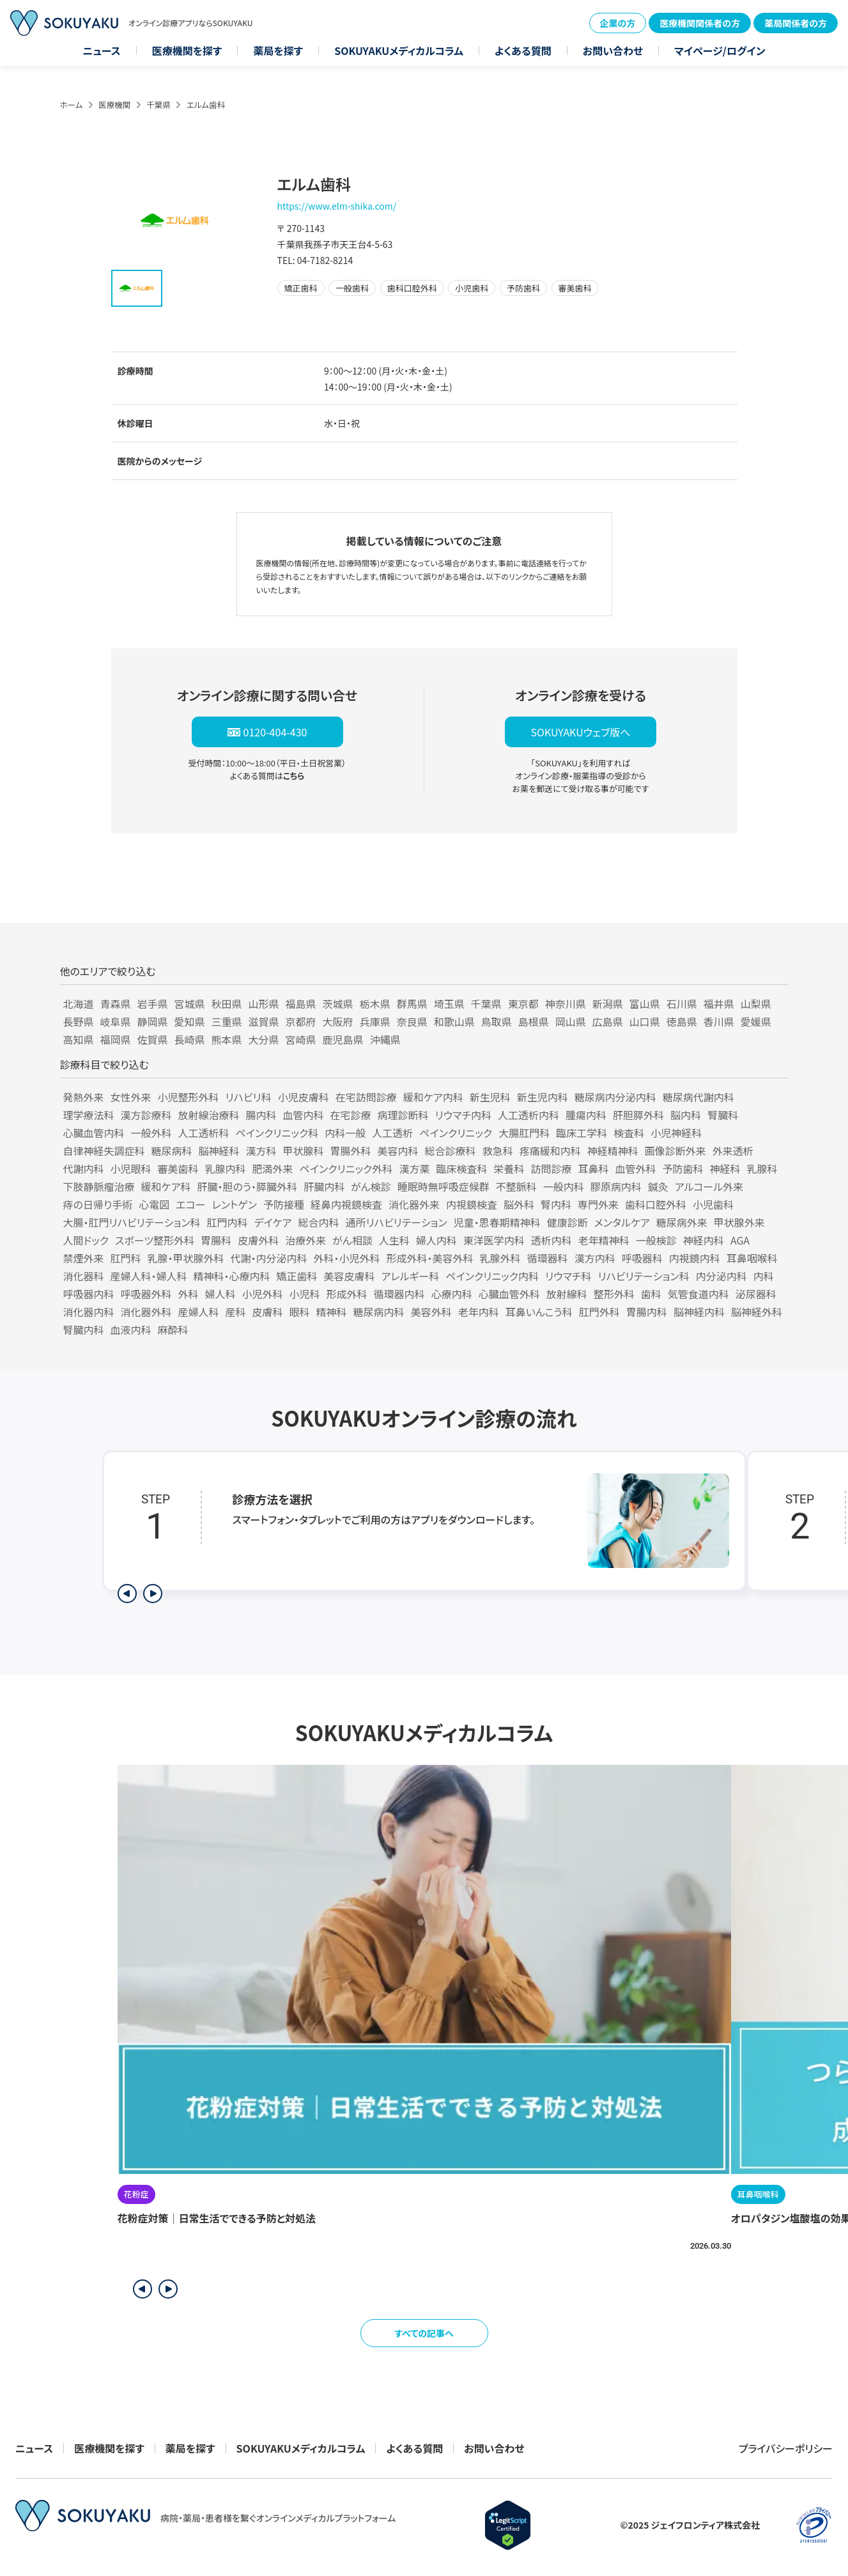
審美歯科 (178, 1168)
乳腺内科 (225, 1168)
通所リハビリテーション (396, 1222)
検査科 (628, 1132)
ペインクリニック (455, 1132)
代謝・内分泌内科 (269, 1258)
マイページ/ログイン (719, 50)
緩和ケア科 (166, 1186)
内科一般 (345, 1132)
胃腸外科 (350, 1150)
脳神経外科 (756, 1311)
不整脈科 (516, 1186)
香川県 (719, 1021)
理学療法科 (88, 1114)
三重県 (227, 1021)
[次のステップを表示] (152, 1593)
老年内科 (478, 1311)
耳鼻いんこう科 (539, 1311)
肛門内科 (227, 1222)
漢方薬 (414, 1168)
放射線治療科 (209, 1114)
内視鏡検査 (471, 1204)
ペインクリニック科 (277, 1132)
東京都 (523, 1003)
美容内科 (398, 1150)
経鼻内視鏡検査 (346, 1204)
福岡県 (115, 1039)
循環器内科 (399, 1293)
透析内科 (551, 1240)
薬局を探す (278, 50)
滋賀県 (264, 1021)
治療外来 (305, 1240)
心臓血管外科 (509, 1293)
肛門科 (126, 1258)
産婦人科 (198, 1311)
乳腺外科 (500, 1258)
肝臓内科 (324, 1186)
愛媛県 (756, 1021)
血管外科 (635, 1168)
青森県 (115, 1003)
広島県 (607, 1021)
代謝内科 (83, 1168)
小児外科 (262, 1293)
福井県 (719, 1003)
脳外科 (519, 1204)
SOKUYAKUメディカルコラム (398, 50)
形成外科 (347, 1293)
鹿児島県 (343, 1039)
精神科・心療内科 (232, 1276)
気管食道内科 (698, 1293)
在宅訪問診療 (366, 1097)
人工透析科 (203, 1132)
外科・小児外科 (347, 1258)
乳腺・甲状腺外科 (186, 1258)
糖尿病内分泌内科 (615, 1097)
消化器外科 (146, 1311)
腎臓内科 (83, 1329)
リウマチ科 (568, 1276)
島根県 (533, 1021)
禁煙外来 (83, 1258)
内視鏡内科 (694, 1258)
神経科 (724, 1168)
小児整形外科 (188, 1097)
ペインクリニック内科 (492, 1276)
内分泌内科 (721, 1276)
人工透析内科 (528, 1114)
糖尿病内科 (379, 1311)
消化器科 (83, 1276)
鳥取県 (496, 1021)
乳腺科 (762, 1168)
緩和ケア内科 (433, 1097)
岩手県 (152, 1003)
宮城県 (189, 1003)
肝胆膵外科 (638, 1114)
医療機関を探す (187, 50)
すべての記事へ (424, 2333)
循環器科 (547, 1258)
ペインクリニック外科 (346, 1168)
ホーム (71, 104)
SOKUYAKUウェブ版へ (580, 732)
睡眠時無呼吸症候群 (443, 1186)
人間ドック (86, 1240)
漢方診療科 (146, 1114)
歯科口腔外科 (655, 1204)
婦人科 (220, 1293)
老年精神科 (603, 1240)
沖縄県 (385, 1039)
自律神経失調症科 (104, 1150)
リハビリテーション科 (644, 1276)
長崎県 (189, 1039)
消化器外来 (414, 1204)
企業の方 (618, 23)
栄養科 (508, 1168)
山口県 (644, 1021)
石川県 (682, 1003)
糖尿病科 (171, 1150)
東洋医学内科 (494, 1240)
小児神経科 (676, 1132)
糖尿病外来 (681, 1222)
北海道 (78, 1003)
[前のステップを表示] (127, 1593)
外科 (188, 1293)
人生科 (394, 1240)
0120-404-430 (275, 732)
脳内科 (685, 1114)
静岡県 (152, 1021)
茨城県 (338, 1003)
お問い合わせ (613, 50)
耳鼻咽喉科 (752, 1258)
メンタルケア (622, 1222)
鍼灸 (658, 1186)
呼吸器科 (642, 1258)
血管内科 (303, 1114)
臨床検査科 (461, 1168)
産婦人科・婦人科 (149, 1276)
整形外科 (614, 1293)
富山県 (644, 1003)
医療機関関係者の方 (699, 23)
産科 (236, 1311)
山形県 (264, 1003)
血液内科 (131, 1329)
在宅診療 (350, 1114)
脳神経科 (219, 1150)
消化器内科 (88, 1311)
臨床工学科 (581, 1132)
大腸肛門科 (524, 1132)
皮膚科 (267, 1311)
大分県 (264, 1039)
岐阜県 (115, 1021)
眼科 (299, 1311)
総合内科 (318, 1222)
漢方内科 (594, 1258)
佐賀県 (152, 1039)
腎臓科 (722, 1114)
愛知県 (189, 1021)
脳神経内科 (699, 1311)
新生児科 (490, 1097)
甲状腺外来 (739, 1222)
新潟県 (607, 1003)
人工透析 (392, 1132)
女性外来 (131, 1097)
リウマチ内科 (463, 1114)
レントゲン (234, 1204)
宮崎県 (301, 1039)
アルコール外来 (709, 1186)
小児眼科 (131, 1168)
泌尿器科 (756, 1293)
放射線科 (566, 1293)
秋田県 (227, 1003)
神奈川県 (565, 1003)
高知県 (78, 1039)
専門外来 (598, 1204)
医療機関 (114, 104)
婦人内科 (436, 1240)
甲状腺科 (303, 1150)
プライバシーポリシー (786, 2448)
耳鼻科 (593, 1168)
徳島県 (682, 1021)
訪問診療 (550, 1168)
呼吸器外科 (146, 1293)
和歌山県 (454, 1021)
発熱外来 (83, 1097)
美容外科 (431, 1311)
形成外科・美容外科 (430, 1258)
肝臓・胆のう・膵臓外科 (247, 1186)
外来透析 (733, 1150)
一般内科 (563, 1186)
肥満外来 (272, 1168)
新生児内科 (542, 1097)
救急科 (497, 1150)
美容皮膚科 (349, 1276)
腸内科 (261, 1114)
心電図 (154, 1204)
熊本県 (227, 1039)
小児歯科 (713, 1204)
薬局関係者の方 (795, 23)
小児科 (304, 1293)
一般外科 (151, 1132)
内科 (763, 1276)
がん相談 (352, 1240)
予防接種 (283, 1204)
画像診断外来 (675, 1150)
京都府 (301, 1021)
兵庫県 (375, 1021)
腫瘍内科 (586, 1114)
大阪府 (338, 1021)
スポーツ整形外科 (154, 1240)
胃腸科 (216, 1240)
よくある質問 (523, 50)
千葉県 (158, 104)
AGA (740, 1240)
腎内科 (556, 1204)
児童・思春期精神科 (497, 1222)
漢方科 (261, 1150)
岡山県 (570, 1021)
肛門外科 (599, 1311)
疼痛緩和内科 (550, 1150)
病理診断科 (403, 1114)
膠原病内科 (616, 1186)
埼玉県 (449, 1003)
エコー (190, 1204)
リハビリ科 (249, 1097)
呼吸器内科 (88, 1293)
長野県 (78, 1021)
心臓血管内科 (94, 1132)
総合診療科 (450, 1150)
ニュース (102, 50)
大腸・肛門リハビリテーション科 (132, 1222)
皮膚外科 (258, 1240)
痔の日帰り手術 (98, 1204)
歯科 (651, 1293)
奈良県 (412, 1021)
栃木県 (375, 1003)
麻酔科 (173, 1329)
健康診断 (567, 1222)
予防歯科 (682, 1168)
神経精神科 (612, 1150)
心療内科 (451, 1293)
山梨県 (756, 1003)
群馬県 (412, 1003)
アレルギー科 (411, 1276)
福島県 (301, 1003)
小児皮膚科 (303, 1097)
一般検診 (656, 1240)
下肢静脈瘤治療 (99, 1186)
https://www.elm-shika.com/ (337, 205)
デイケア (273, 1222)
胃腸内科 (646, 1311)
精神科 (331, 1311)
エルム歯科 (206, 104)
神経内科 (703, 1240)
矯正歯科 (297, 1276)
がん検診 (371, 1186)
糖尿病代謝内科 (698, 1097)
